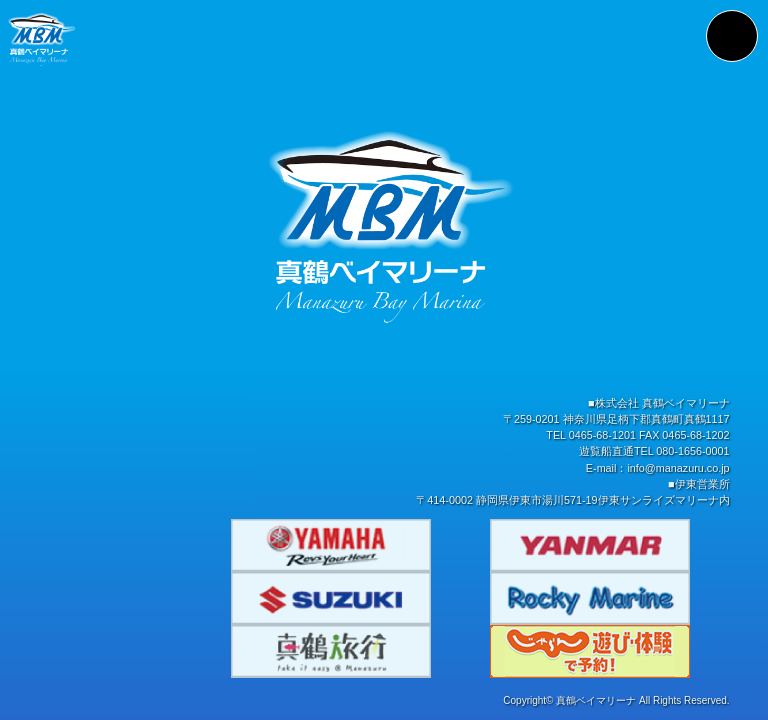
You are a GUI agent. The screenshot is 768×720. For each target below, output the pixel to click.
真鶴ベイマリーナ (596, 703)
